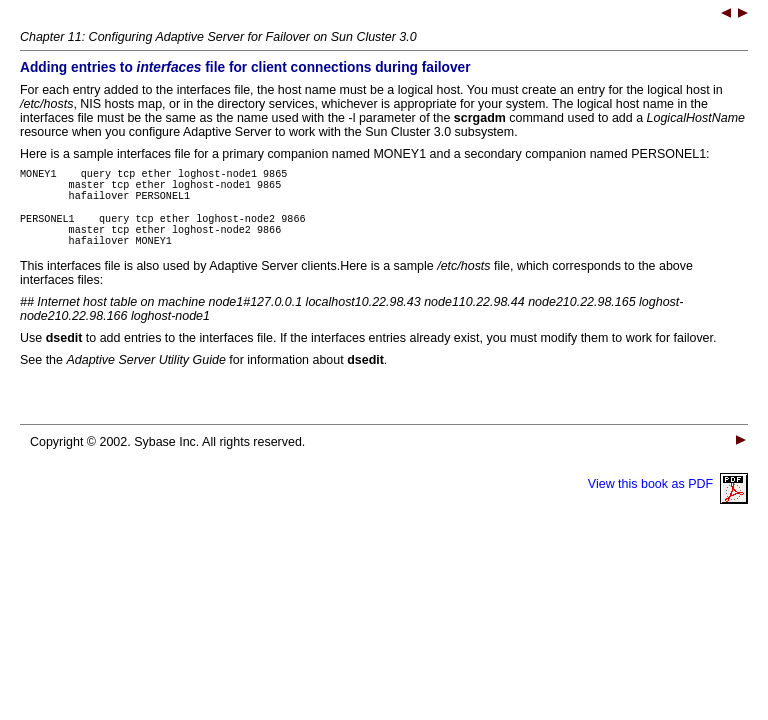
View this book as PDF (668, 502)
